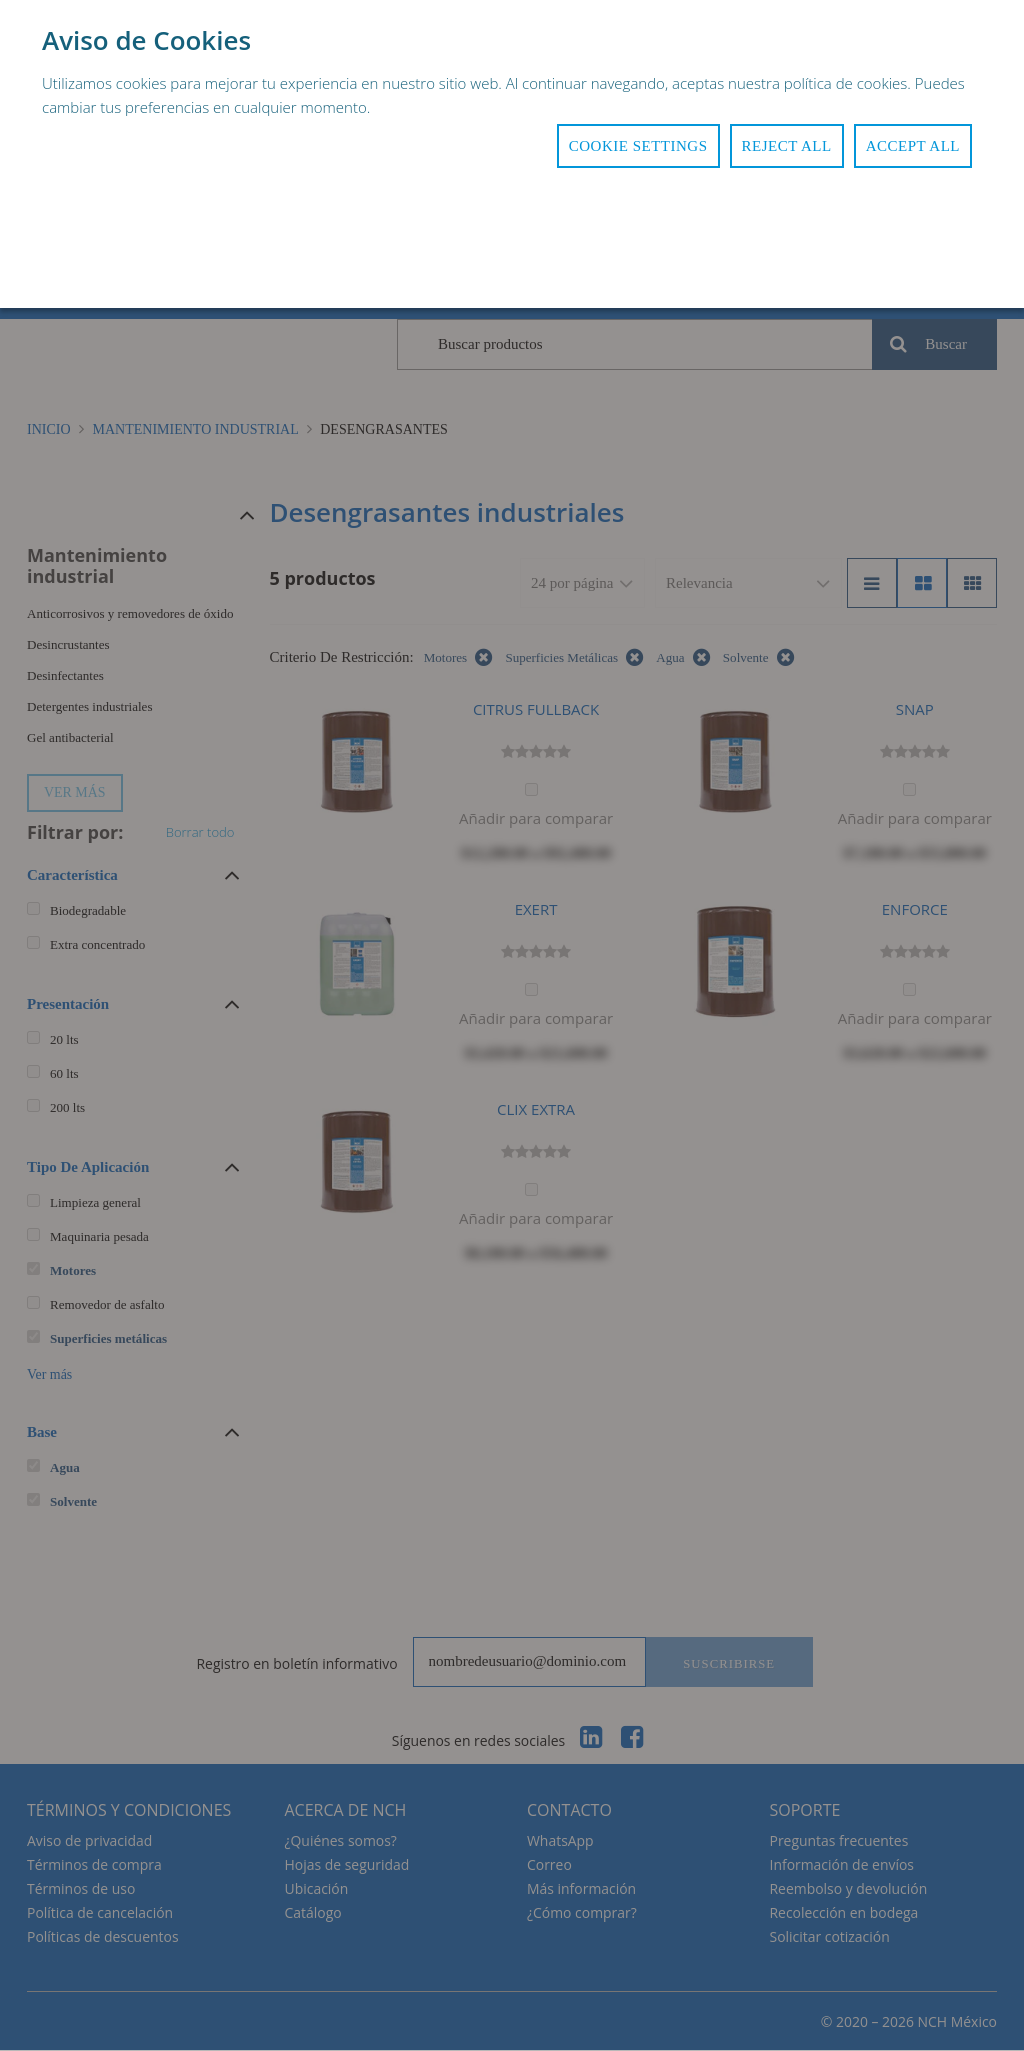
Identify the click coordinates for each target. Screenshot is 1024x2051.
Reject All (787, 146)
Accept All (913, 146)
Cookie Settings (638, 146)
